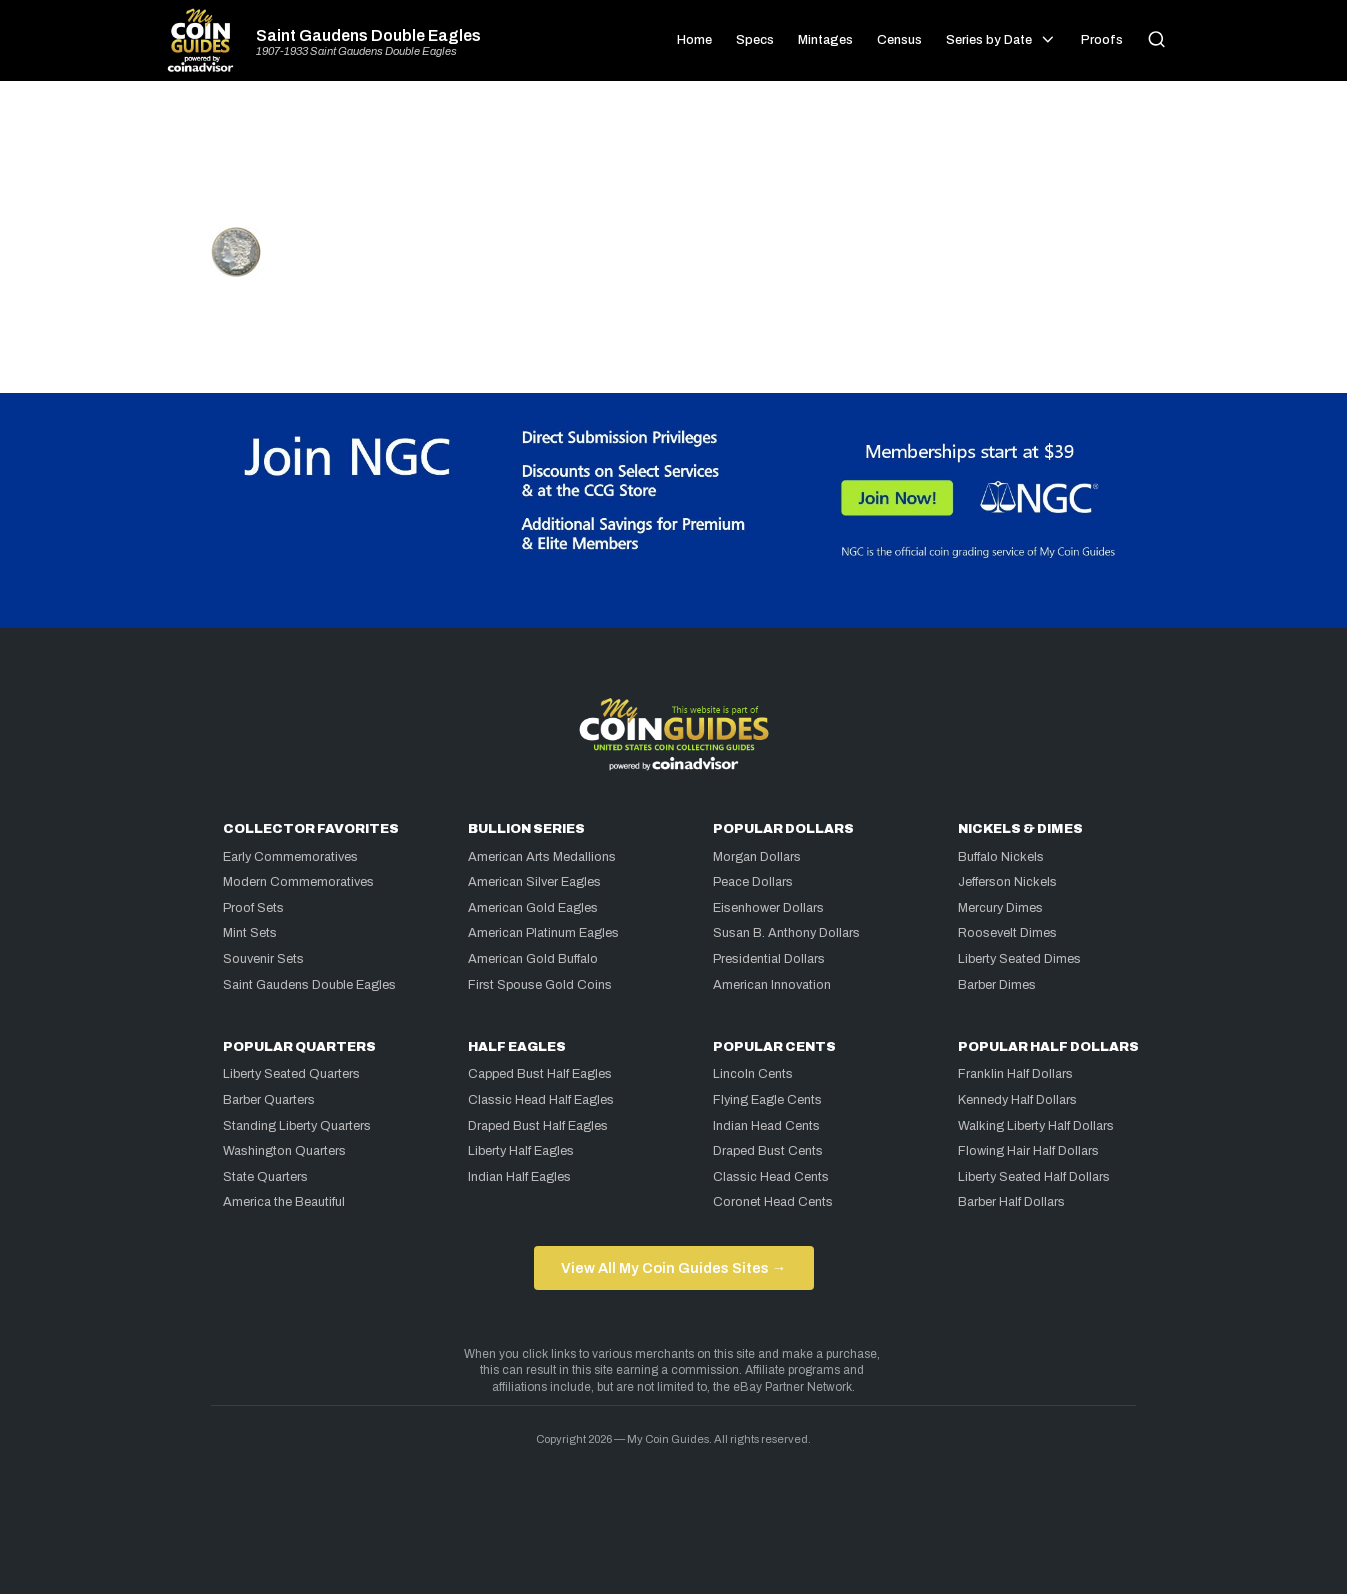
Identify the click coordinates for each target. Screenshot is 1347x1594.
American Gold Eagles (533, 908)
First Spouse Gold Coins (540, 985)
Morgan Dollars (757, 857)
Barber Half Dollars (1011, 1202)
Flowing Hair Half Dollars (1028, 1151)
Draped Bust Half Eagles (538, 1126)
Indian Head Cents (766, 1126)
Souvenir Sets (263, 959)
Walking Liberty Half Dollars (1036, 1126)
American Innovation (772, 985)
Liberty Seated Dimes (1019, 959)
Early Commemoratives (290, 857)
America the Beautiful (284, 1202)
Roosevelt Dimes (1007, 933)
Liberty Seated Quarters (291, 1074)
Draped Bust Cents (768, 1151)
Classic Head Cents (771, 1177)
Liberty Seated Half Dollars (1034, 1177)
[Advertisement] (674, 162)
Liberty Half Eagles (521, 1151)
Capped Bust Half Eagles (540, 1074)
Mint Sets (250, 933)
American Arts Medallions (542, 857)
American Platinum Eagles (543, 933)
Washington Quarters (284, 1151)
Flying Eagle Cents (767, 1100)
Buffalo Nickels (1001, 857)
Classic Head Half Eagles (541, 1100)
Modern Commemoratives (298, 882)
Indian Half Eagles (519, 1177)
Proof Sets (253, 908)
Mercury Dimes (1000, 908)
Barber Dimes (997, 985)
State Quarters (265, 1177)
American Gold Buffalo (533, 959)
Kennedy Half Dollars (1017, 1100)
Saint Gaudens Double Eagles (368, 36)
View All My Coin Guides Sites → (673, 1268)
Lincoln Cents (753, 1074)
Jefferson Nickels (1007, 882)
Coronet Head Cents (773, 1202)
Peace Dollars (753, 882)
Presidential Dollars (769, 959)
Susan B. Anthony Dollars (786, 933)
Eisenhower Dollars (768, 908)
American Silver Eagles (534, 882)
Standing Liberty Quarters (297, 1126)
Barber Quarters (269, 1100)
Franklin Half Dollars (1015, 1074)
